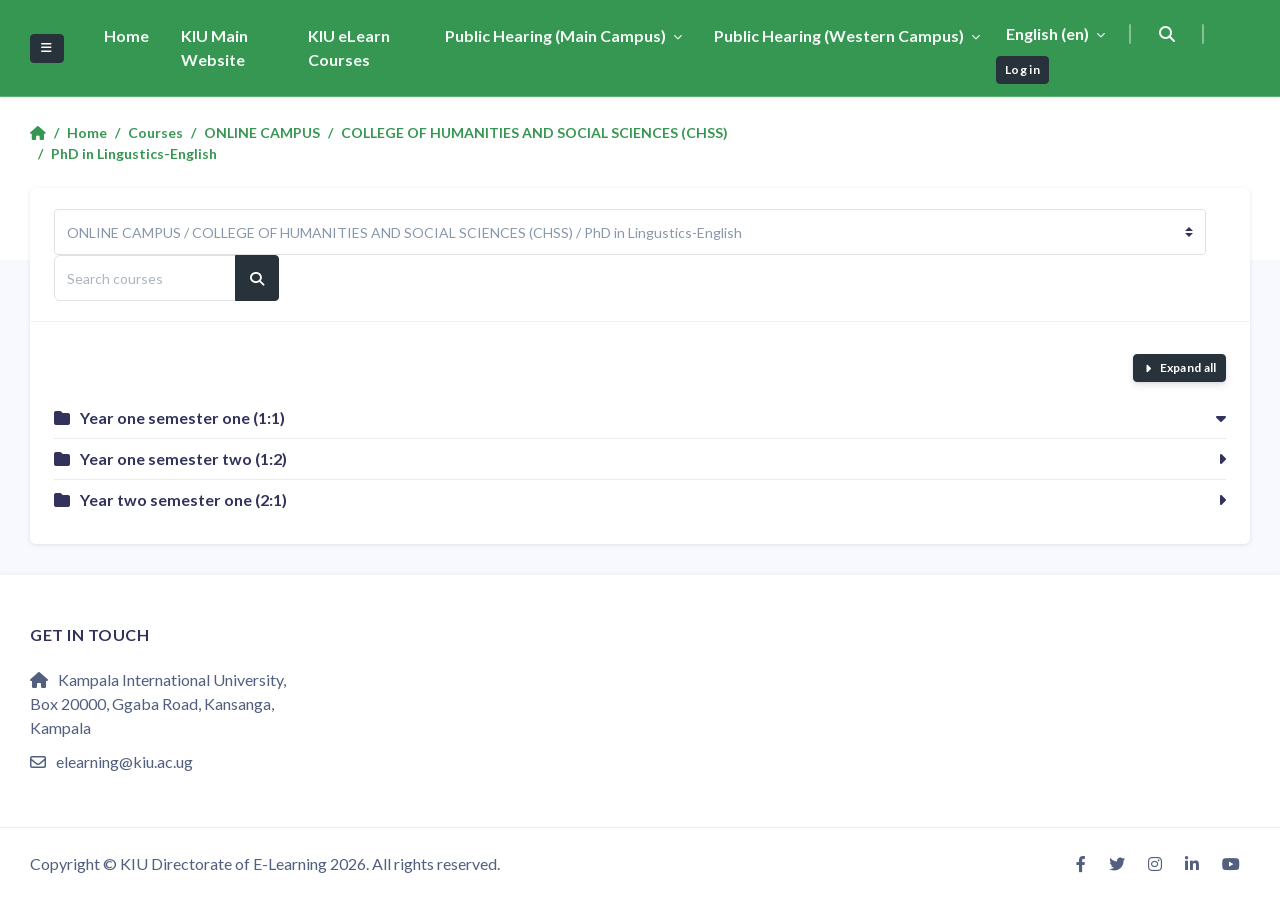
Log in (1022, 69)
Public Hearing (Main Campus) (557, 35)
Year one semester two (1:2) (183, 458)
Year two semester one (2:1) (183, 499)
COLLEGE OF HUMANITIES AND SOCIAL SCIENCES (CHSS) (534, 132)
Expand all (1188, 367)
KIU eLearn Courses (349, 47)
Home (126, 35)
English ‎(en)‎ (1049, 33)
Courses (155, 132)
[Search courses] (145, 278)
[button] (1167, 34)
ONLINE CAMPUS (262, 132)
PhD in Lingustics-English (134, 153)
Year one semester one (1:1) (182, 417)
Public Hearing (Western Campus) (840, 35)
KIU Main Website (214, 47)
